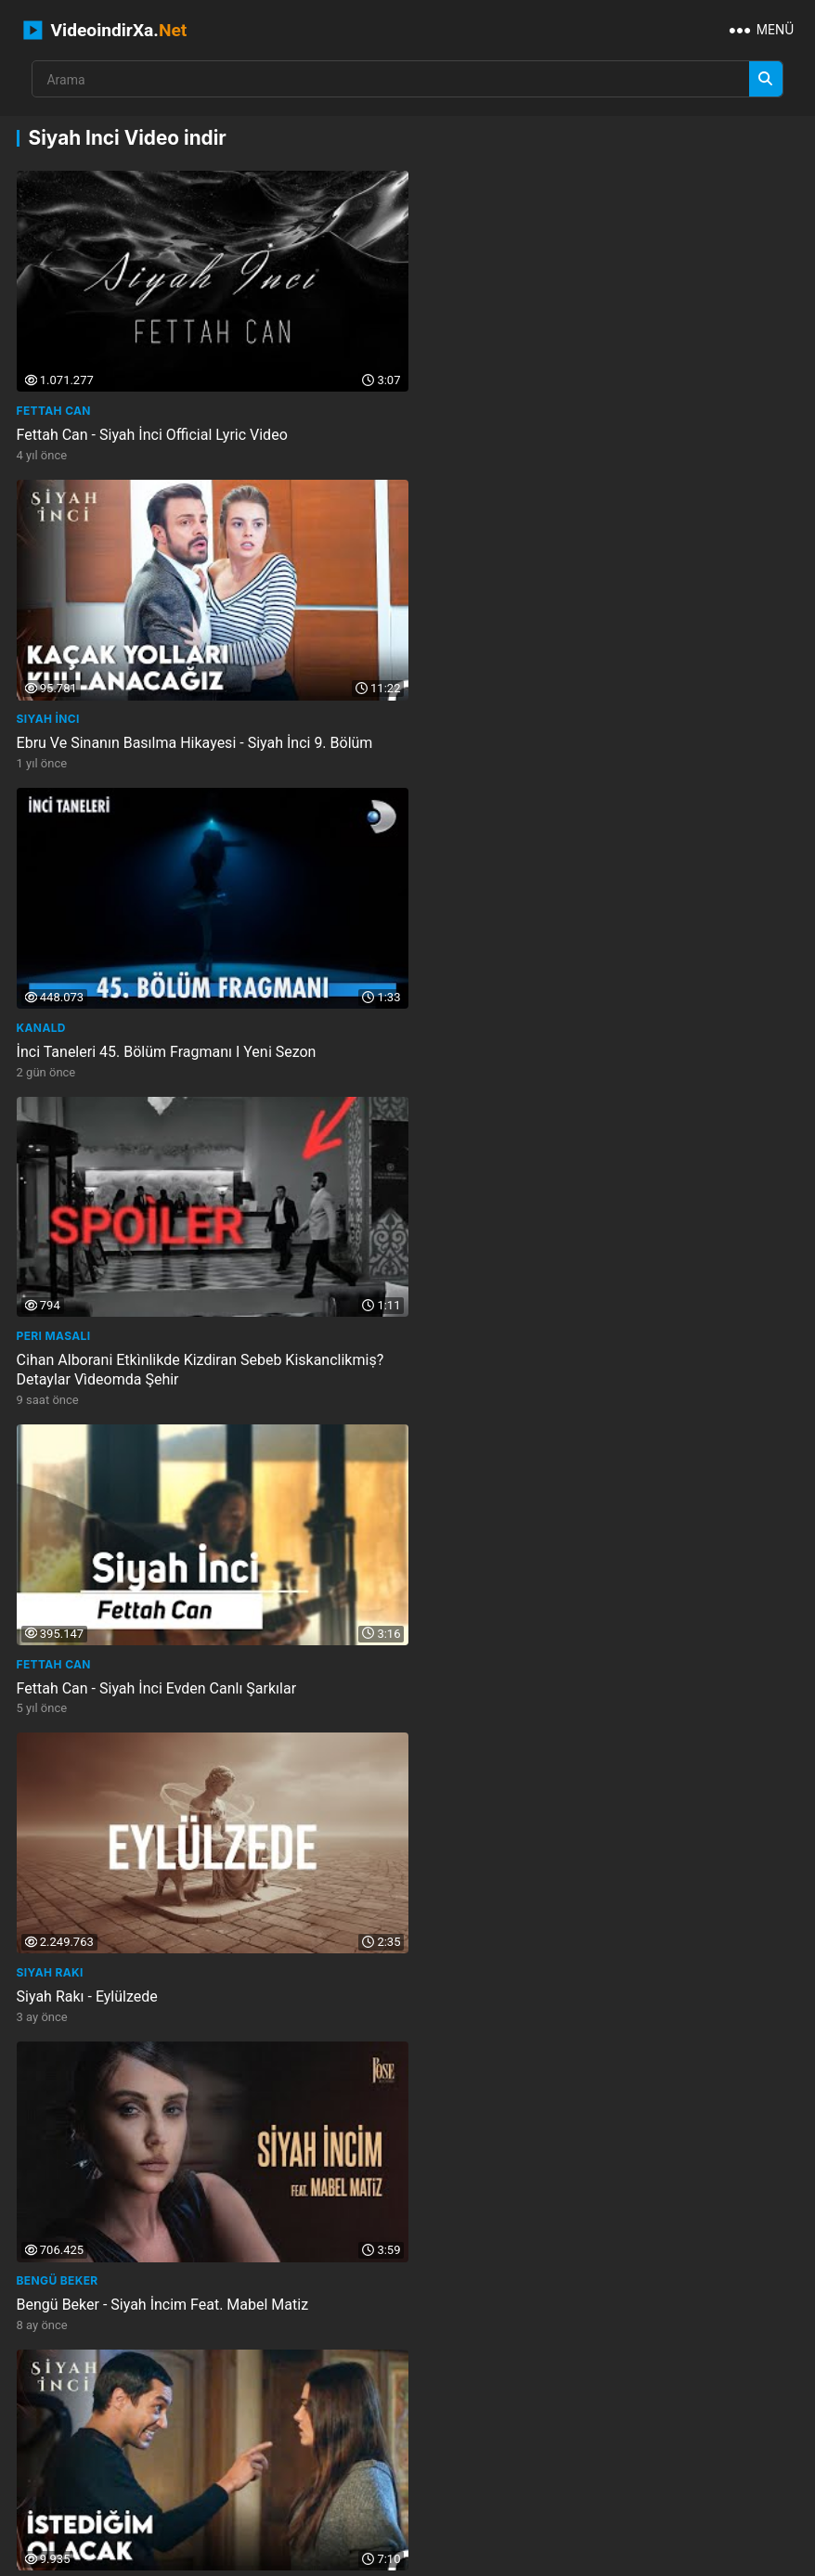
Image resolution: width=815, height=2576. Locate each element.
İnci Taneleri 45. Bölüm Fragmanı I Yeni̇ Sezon (167, 732)
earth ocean (682, 2412)
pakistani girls (448, 2412)
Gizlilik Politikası (367, 2555)
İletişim (285, 2555)
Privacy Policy (470, 2555)
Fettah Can (54, 405)
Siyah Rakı (444, 1031)
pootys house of (172, 2444)
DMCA (545, 2555)
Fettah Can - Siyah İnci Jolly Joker (127, 1682)
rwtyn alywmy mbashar (679, 2444)
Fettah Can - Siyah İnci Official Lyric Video (152, 429)
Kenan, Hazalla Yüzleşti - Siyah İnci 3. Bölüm (556, 1984)
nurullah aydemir (77, 1658)
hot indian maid (720, 2381)
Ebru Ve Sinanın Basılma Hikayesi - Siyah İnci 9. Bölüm (589, 429)
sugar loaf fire (67, 2381)
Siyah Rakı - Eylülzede (481, 1055)
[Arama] (766, 79)
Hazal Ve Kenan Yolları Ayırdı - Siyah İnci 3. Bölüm (180, 1984)
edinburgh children (431, 2444)
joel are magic (342, 2412)
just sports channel (486, 2381)
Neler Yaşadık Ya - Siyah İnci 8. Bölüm (534, 1682)
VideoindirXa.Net (402, 2525)
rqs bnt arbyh (549, 2444)
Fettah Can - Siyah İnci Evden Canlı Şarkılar (157, 1055)
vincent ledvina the (568, 2412)
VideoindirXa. (105, 30)
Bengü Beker (57, 1335)
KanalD (41, 708)
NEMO (490, 2525)
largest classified (225, 2412)
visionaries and (611, 2381)
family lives (269, 2381)
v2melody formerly (78, 2475)
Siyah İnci (442, 405)
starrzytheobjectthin (87, 2412)
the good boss (173, 2381)
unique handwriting (297, 2444)
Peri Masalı (448, 708)
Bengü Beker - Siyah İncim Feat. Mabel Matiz (163, 1359)
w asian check (64, 2444)
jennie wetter (365, 2381)
